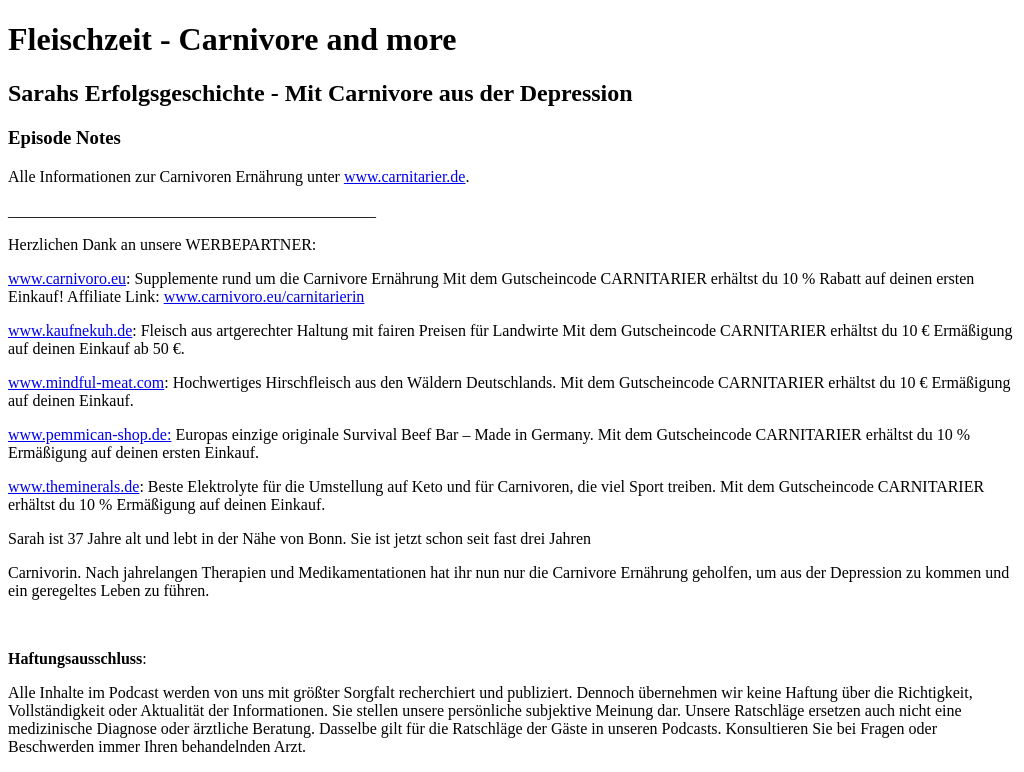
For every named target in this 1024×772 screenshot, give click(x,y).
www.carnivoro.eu (67, 278)
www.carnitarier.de (405, 176)
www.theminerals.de (73, 486)
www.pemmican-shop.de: (89, 434)
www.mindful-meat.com (86, 382)
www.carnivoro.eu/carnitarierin (264, 296)
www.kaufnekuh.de (70, 330)
